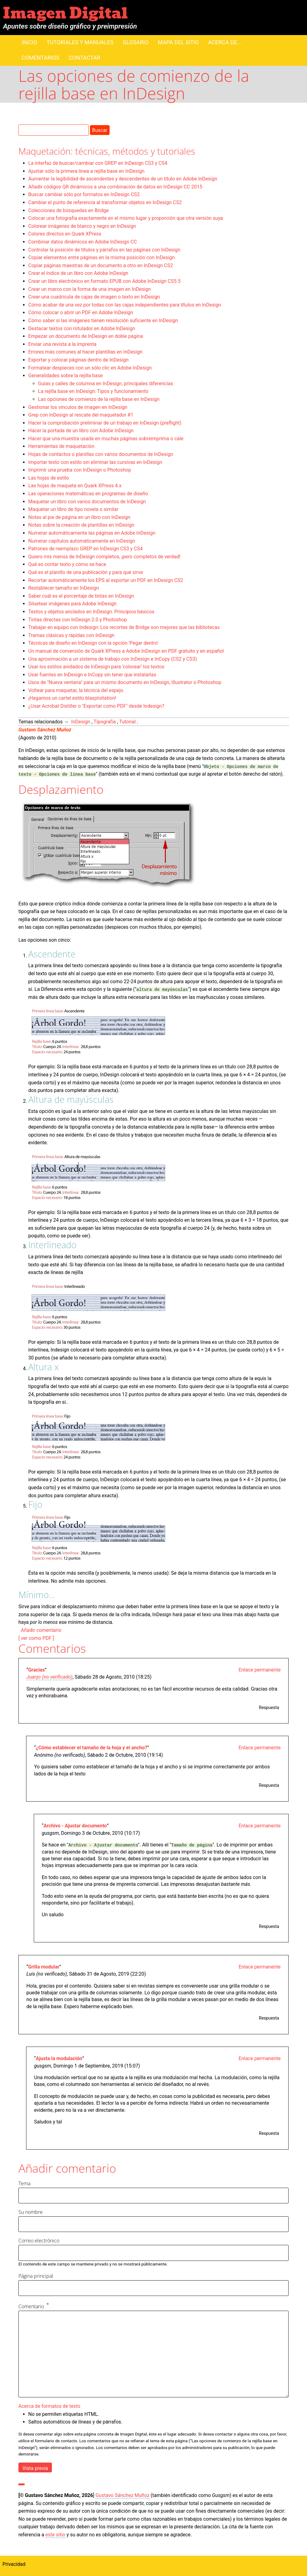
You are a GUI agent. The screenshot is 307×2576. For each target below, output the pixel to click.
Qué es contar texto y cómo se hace (67, 564)
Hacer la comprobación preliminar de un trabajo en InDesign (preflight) (104, 423)
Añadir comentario (41, 1630)
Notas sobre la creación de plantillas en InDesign (81, 525)
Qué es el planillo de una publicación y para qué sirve (85, 572)
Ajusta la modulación (59, 2058)
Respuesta (269, 1707)
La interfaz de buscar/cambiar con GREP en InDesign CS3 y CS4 (97, 163)
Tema (24, 2183)
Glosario (135, 42)
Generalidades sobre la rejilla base (65, 375)
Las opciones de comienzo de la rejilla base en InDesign (99, 399)
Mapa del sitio (178, 42)
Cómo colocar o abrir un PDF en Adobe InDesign (80, 312)
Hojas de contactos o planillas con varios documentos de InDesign (100, 454)
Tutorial (127, 722)
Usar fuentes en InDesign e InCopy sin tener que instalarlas (92, 675)
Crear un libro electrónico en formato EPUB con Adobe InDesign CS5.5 (104, 281)
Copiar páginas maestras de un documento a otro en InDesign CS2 (100, 265)
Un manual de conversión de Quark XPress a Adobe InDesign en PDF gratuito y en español (126, 651)
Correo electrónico (38, 2240)
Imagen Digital (65, 13)
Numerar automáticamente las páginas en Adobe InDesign (91, 533)
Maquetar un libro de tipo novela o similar (73, 509)
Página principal (35, 2276)
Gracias (36, 1670)
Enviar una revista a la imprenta (62, 344)
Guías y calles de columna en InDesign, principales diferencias (105, 383)
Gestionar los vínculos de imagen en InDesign (77, 407)
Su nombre (30, 2212)
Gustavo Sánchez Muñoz (44, 730)
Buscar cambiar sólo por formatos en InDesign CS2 (84, 194)
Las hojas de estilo (48, 478)
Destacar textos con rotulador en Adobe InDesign (81, 328)
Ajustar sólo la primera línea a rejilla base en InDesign (86, 171)
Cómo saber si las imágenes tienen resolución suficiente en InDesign (103, 320)
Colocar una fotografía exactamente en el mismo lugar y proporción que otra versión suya (125, 218)
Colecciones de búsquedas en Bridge (68, 210)
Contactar (84, 57)
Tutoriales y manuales (80, 42)
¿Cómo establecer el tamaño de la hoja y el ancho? (91, 1748)
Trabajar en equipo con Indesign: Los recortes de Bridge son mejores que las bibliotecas (124, 627)
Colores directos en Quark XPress (64, 234)
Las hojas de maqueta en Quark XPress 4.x (75, 486)
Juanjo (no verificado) (49, 1677)
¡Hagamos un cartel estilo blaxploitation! (72, 698)
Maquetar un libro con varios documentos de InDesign (87, 502)
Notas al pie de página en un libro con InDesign (79, 517)
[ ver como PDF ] (36, 1638)
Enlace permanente (260, 1670)
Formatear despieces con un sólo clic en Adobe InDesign (90, 368)
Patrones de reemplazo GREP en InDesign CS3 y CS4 (85, 549)
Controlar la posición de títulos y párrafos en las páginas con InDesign (104, 250)
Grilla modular (44, 1966)
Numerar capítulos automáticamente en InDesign (81, 541)
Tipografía (105, 722)
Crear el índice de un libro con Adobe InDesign (78, 273)
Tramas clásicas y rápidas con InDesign (71, 635)
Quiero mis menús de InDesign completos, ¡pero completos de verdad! (104, 557)
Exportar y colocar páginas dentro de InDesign (78, 360)
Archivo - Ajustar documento (75, 1826)
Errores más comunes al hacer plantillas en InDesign (85, 352)
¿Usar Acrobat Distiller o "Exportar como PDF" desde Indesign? (96, 706)
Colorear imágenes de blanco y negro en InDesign (82, 226)
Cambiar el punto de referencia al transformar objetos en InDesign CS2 (105, 202)
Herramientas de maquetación (61, 446)
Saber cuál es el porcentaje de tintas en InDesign (81, 596)
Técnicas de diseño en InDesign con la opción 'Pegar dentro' (93, 643)
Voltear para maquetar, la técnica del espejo (75, 690)
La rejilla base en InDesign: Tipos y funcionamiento (93, 391)
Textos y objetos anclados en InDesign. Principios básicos (91, 612)
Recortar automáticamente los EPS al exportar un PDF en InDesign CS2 (105, 580)
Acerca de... (225, 42)
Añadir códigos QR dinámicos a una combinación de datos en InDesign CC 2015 (115, 187)
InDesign (80, 722)
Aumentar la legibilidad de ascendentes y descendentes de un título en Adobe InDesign (122, 179)
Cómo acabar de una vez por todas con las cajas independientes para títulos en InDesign (124, 305)
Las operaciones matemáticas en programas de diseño (88, 494)
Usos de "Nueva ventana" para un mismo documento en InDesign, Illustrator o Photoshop (124, 682)
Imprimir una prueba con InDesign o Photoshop (79, 470)
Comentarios (40, 57)
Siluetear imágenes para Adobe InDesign (72, 604)
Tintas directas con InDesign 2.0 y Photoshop (77, 620)
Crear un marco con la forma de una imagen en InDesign (89, 289)
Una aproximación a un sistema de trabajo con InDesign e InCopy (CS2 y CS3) (112, 659)
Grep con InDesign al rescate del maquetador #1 (80, 415)
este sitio (55, 2535)
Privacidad (13, 2564)
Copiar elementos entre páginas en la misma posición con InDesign (101, 257)
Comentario (31, 2306)
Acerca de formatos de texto (49, 2406)
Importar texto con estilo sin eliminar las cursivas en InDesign (95, 462)
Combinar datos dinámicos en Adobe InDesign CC (82, 242)
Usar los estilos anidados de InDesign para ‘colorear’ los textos (96, 667)
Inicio (29, 42)
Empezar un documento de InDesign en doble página (85, 336)
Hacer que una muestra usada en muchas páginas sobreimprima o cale (105, 438)
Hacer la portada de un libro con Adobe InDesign (81, 430)
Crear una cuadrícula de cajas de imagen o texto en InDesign (94, 297)
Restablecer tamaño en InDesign (63, 588)
